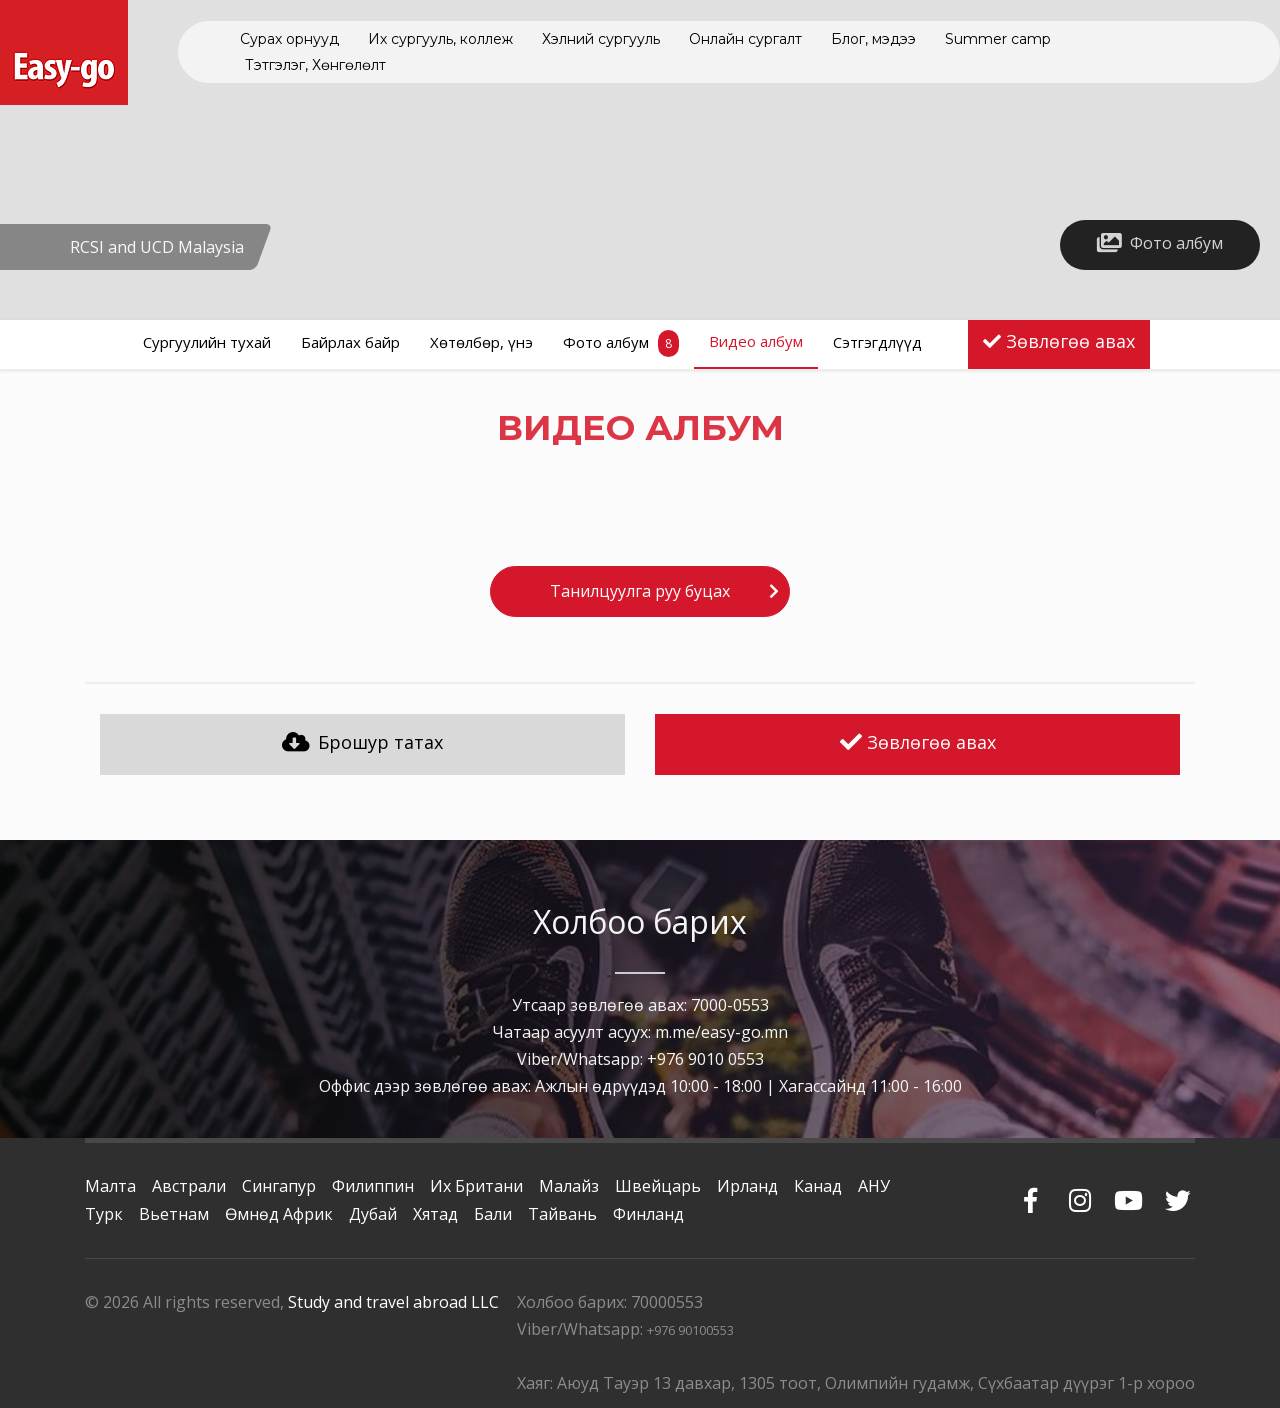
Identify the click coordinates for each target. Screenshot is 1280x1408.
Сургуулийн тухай (207, 342)
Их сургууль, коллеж (440, 39)
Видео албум (756, 341)
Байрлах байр (350, 342)
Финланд (648, 1214)
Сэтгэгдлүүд (877, 342)
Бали (493, 1214)
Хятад (435, 1214)
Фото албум (621, 343)
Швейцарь (658, 1186)
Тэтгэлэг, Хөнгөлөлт (315, 65)
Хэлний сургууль (601, 39)
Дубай (373, 1214)
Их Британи (476, 1186)
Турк (104, 1214)
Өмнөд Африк (279, 1214)
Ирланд (747, 1186)
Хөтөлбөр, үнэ (481, 342)
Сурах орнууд (289, 39)
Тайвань (562, 1214)
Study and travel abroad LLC (393, 1302)
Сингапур (279, 1186)
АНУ (874, 1186)
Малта (110, 1186)
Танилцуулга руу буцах (640, 591)
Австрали (189, 1186)
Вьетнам (174, 1214)
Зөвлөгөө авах (1070, 341)
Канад (818, 1186)
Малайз (569, 1186)
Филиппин (373, 1186)
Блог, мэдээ (873, 39)
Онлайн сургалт (745, 39)
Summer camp (998, 39)
